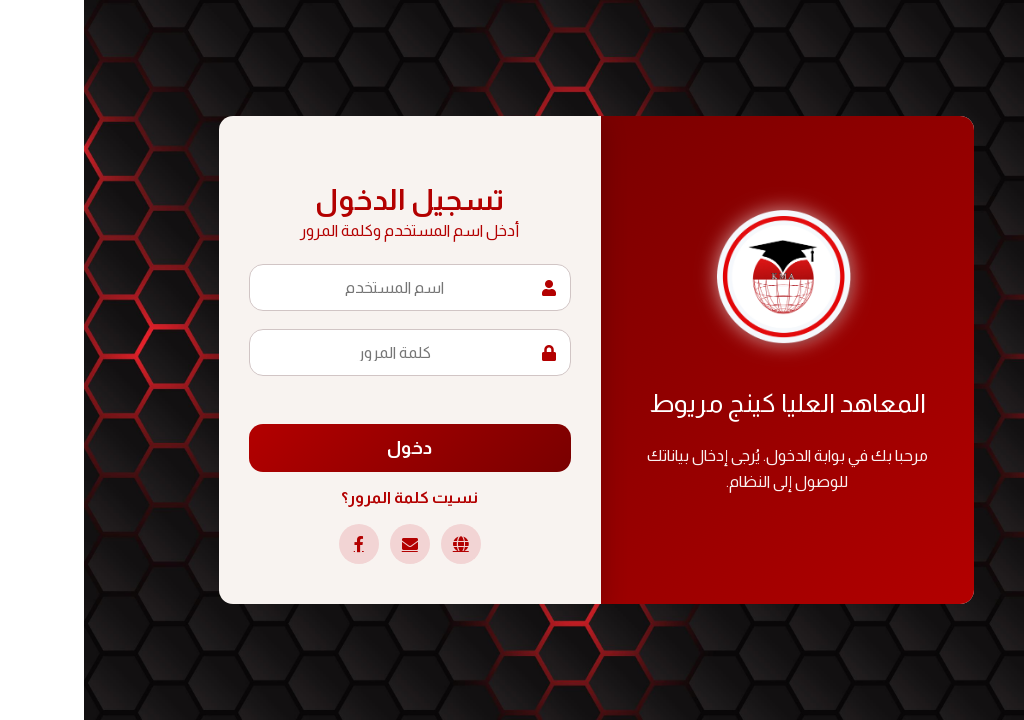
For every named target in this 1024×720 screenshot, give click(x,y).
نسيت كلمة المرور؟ (325, 497)
